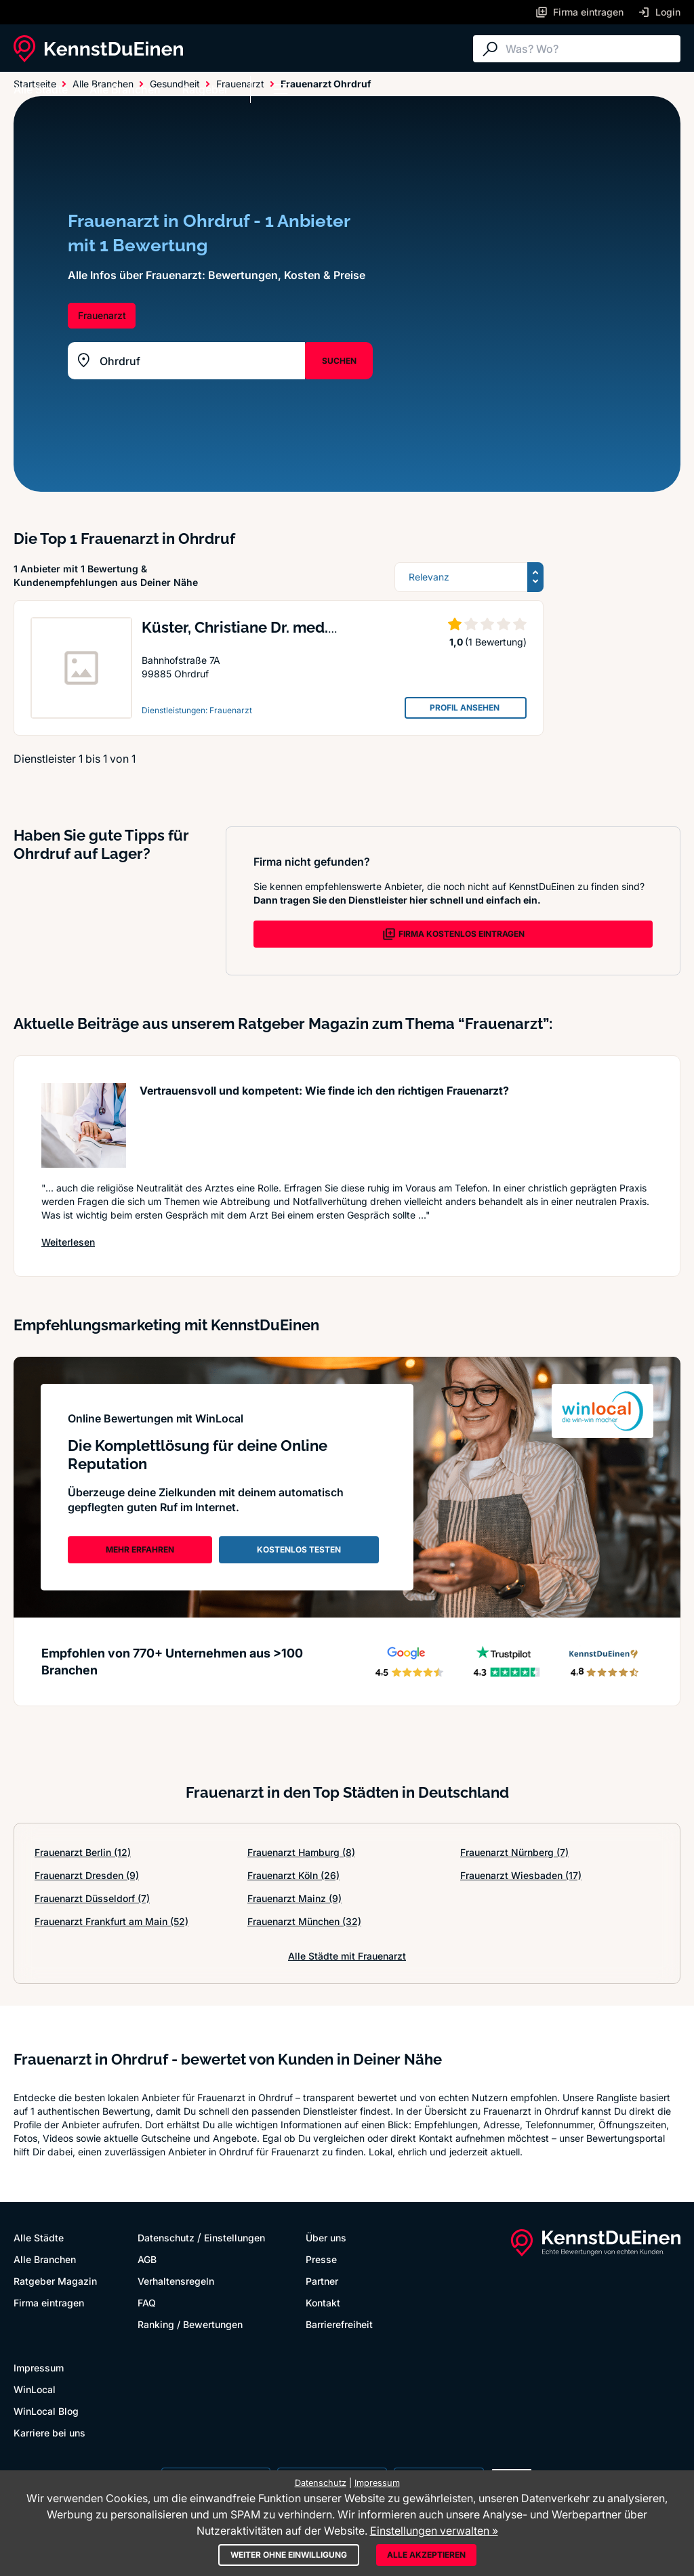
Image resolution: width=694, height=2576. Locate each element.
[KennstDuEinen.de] (98, 48)
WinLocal (35, 2389)
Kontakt (323, 2302)
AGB (147, 2259)
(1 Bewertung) (496, 642)
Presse (321, 2259)
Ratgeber (205, 89)
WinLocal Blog (46, 2411)
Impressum (39, 2367)
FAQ (147, 2302)
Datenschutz (166, 2237)
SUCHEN (339, 361)
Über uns (326, 2237)
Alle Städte (41, 89)
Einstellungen (234, 2237)
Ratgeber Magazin (55, 2281)
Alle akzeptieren (426, 2555)
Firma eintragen (49, 2302)
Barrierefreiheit (339, 2324)
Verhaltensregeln (176, 2281)
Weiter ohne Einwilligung (288, 2555)
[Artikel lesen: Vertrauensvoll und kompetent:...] (83, 1125)
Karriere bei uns (49, 2432)
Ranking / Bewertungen (190, 2324)
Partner (322, 2281)
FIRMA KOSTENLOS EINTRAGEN (453, 934)
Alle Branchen (125, 89)
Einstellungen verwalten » (434, 2530)
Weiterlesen (68, 1242)
